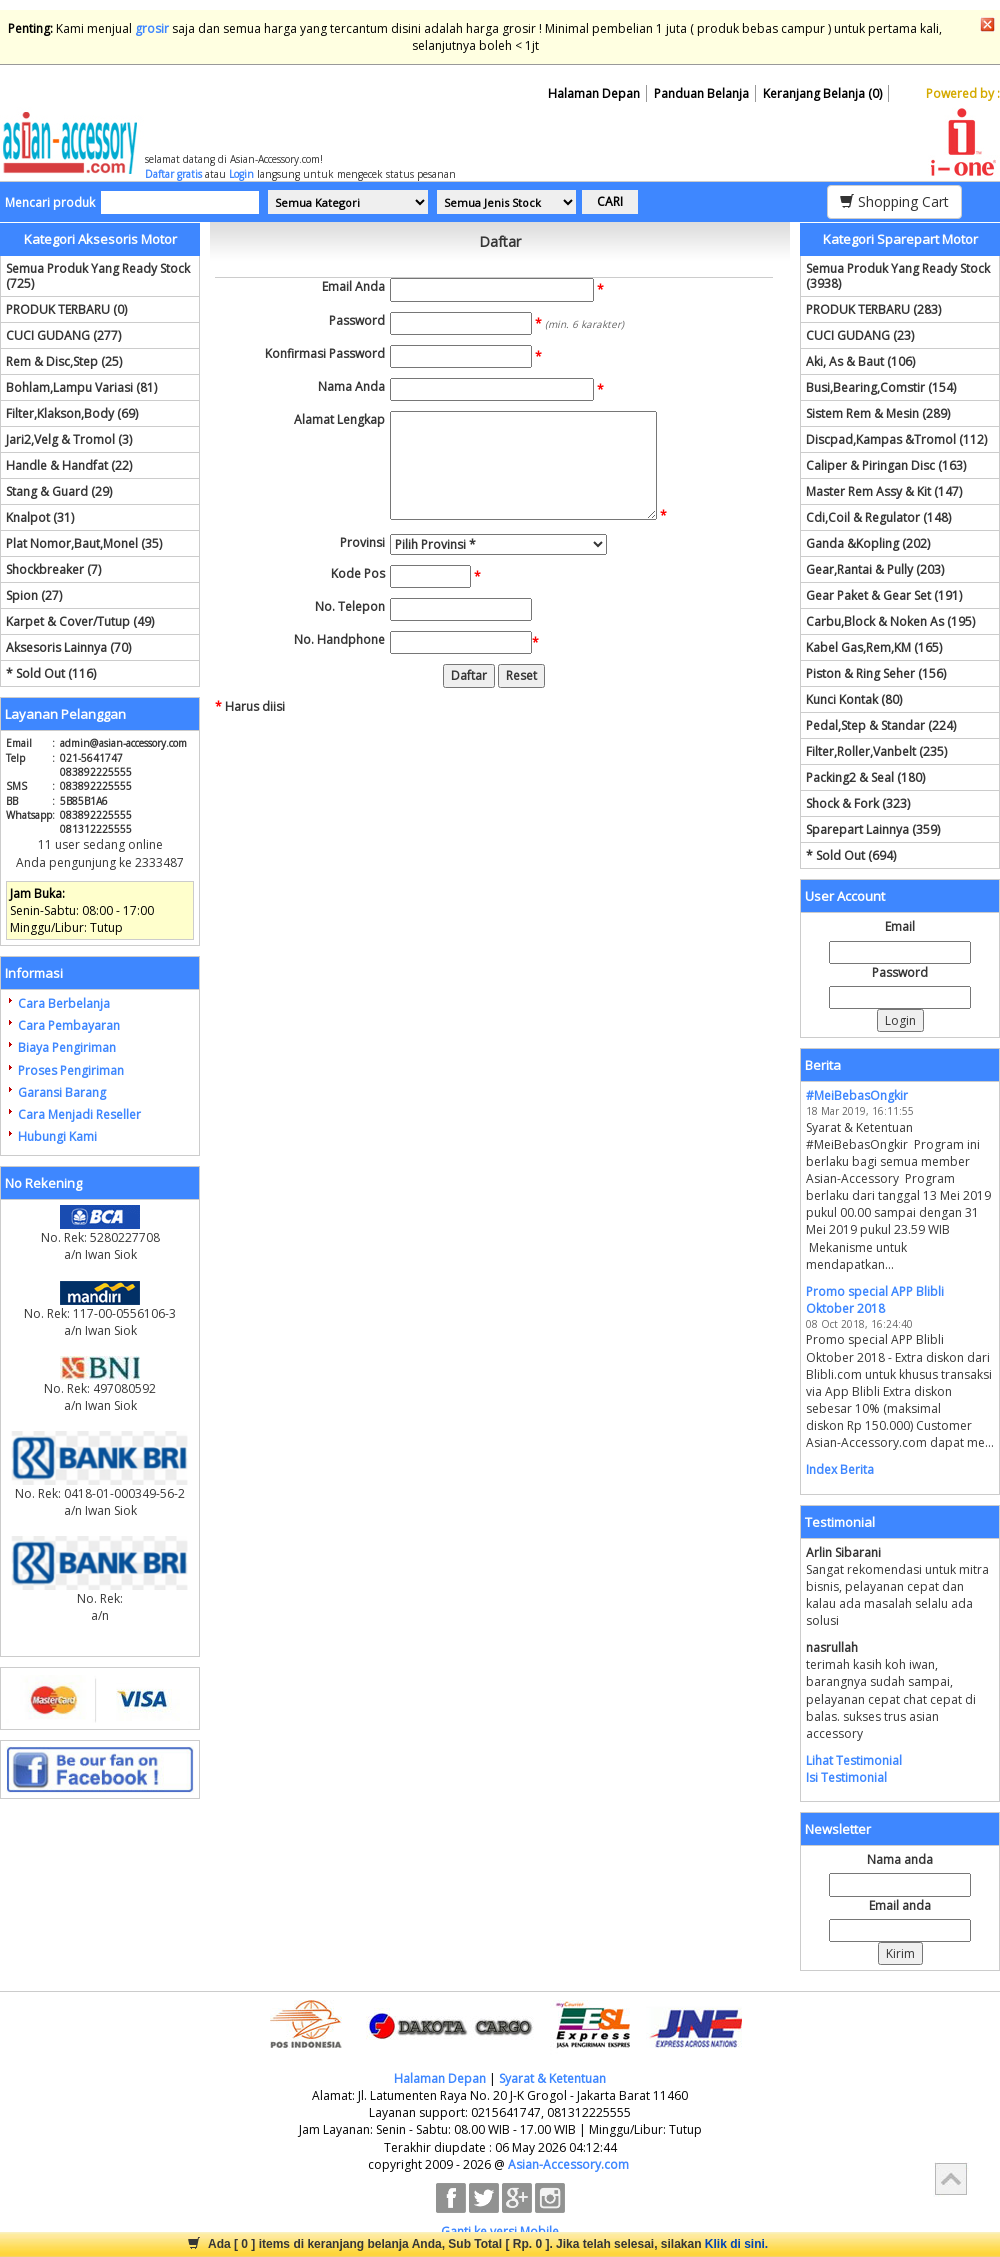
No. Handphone (339, 639)
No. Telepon (350, 606)
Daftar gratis (173, 174)
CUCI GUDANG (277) (63, 335)
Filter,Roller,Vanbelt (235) (876, 751)
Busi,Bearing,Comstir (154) (881, 387)
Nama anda (900, 1859)
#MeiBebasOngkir (857, 1095)
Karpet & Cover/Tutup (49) (80, 621)
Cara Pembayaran (69, 1025)
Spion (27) (34, 595)
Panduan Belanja (701, 93)
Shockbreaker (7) (53, 569)
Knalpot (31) (40, 517)
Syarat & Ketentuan (552, 2078)
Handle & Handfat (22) (69, 465)
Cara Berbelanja (64, 1003)
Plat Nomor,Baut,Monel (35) (84, 543)
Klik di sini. (736, 2244)
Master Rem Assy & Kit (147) (884, 491)
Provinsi (362, 542)
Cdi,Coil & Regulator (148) (878, 517)
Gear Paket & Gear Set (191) (884, 595)
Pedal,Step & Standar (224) (881, 725)
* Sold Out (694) (851, 855)
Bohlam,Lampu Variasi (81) (81, 387)
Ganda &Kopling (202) (868, 543)
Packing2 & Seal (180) (865, 777)
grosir (152, 28)
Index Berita (840, 1469)
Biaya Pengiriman (67, 1047)
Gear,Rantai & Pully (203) (875, 569)
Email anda (900, 1905)
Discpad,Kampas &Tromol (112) (896, 439)
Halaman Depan (594, 93)
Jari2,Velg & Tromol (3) (69, 439)
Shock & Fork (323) (858, 803)
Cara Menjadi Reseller (79, 1114)
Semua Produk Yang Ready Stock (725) (98, 276)
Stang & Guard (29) (59, 491)
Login (241, 174)
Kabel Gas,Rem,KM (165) (874, 647)
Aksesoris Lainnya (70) (68, 647)
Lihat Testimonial (854, 1760)
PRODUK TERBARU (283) (873, 309)
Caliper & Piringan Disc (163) (886, 465)
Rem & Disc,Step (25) (64, 361)
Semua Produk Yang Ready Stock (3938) (898, 276)
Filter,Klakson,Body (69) (72, 413)
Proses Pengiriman (71, 1070)
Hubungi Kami (57, 1136)
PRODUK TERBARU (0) (66, 309)
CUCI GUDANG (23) (860, 335)
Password (357, 320)
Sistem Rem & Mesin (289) (878, 413)
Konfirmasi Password (325, 353)
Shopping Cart (894, 201)
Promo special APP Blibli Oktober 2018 (875, 1300)
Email (900, 926)
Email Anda (353, 286)
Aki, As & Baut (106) (860, 361)
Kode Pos (358, 573)
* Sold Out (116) (51, 673)
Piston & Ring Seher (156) (876, 673)
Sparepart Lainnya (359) (873, 829)
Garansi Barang (62, 1092)
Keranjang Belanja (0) (822, 93)
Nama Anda (351, 386)
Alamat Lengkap (339, 419)
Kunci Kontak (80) (854, 699)
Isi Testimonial (846, 1777)
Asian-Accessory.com (568, 2164)
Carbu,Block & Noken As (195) (890, 621)
